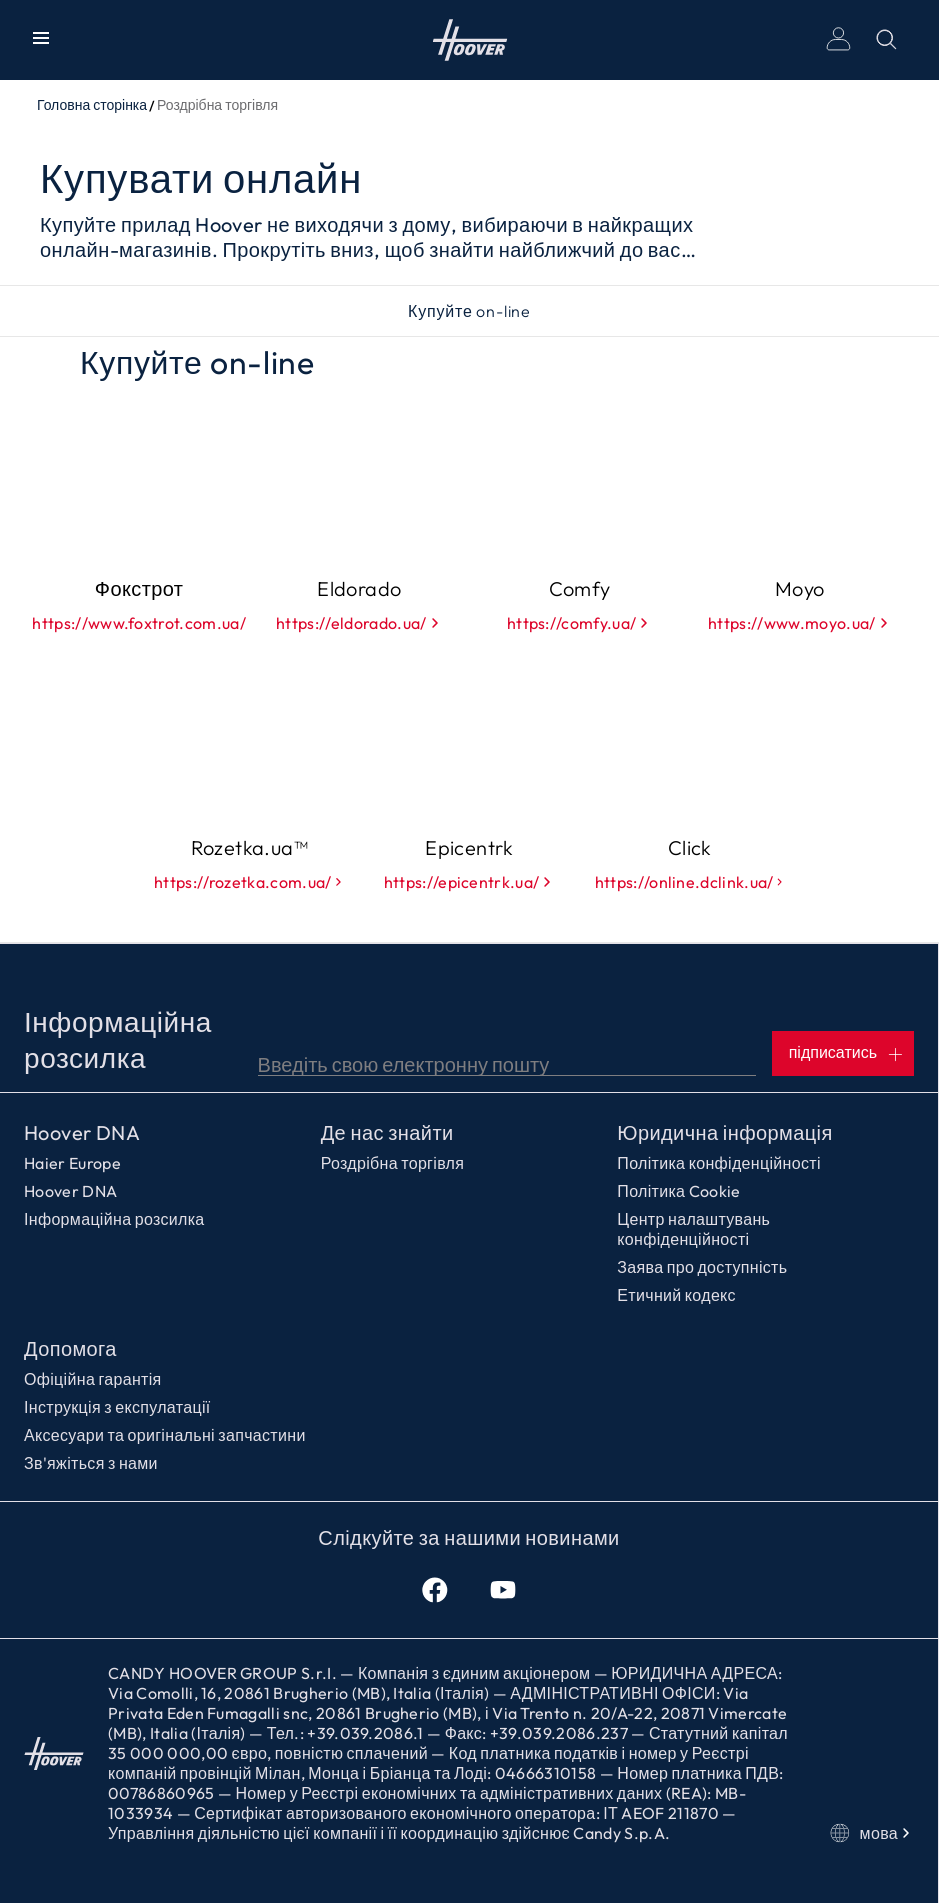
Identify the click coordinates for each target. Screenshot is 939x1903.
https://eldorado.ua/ (359, 623)
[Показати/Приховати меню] (45, 40)
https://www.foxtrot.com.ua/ (139, 623)
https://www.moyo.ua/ (799, 623)
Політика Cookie (678, 1191)
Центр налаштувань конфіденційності (693, 1229)
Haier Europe (72, 1163)
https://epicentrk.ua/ (470, 882)
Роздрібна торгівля (393, 1163)
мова (872, 1833)
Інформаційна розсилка (114, 1219)
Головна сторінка (92, 105)
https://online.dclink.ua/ (690, 882)
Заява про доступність (702, 1267)
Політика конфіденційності (718, 1163)
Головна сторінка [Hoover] (469, 40)
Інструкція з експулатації (117, 1407)
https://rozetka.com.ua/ (249, 882)
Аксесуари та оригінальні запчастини (165, 1435)
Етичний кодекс (676, 1295)
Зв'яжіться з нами (91, 1463)
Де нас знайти (387, 1133)
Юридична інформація (724, 1133)
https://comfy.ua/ (579, 623)
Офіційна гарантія (93, 1379)
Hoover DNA (82, 1133)
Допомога (70, 1349)
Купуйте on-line (469, 311)
